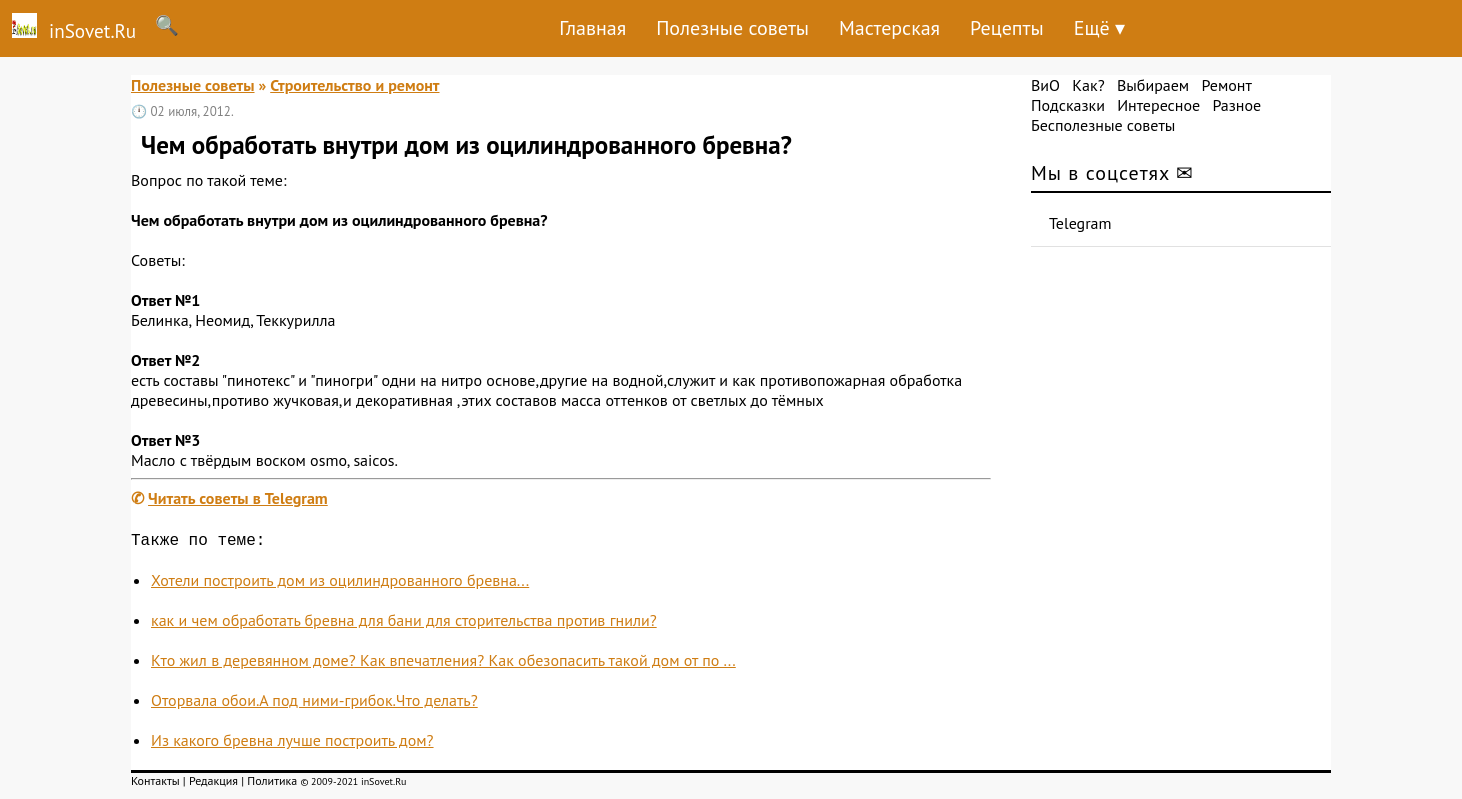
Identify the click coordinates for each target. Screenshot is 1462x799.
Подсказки (1068, 105)
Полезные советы (732, 28)
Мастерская (889, 28)
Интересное (1158, 105)
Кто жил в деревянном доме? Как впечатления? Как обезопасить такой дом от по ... (443, 664)
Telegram (1080, 223)
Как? (1088, 85)
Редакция (213, 784)
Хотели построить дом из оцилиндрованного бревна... (340, 584)
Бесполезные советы (1103, 125)
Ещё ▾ (1099, 28)
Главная (592, 28)
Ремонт (1226, 85)
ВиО (1045, 85)
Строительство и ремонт (354, 85)
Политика (272, 784)
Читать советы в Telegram (238, 498)
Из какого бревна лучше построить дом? (292, 744)
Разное (1236, 105)
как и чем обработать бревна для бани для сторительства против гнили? (404, 624)
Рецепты (1007, 28)
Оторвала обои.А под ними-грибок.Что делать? (314, 704)
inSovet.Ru (68, 28)
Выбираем (1153, 85)
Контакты (155, 784)
